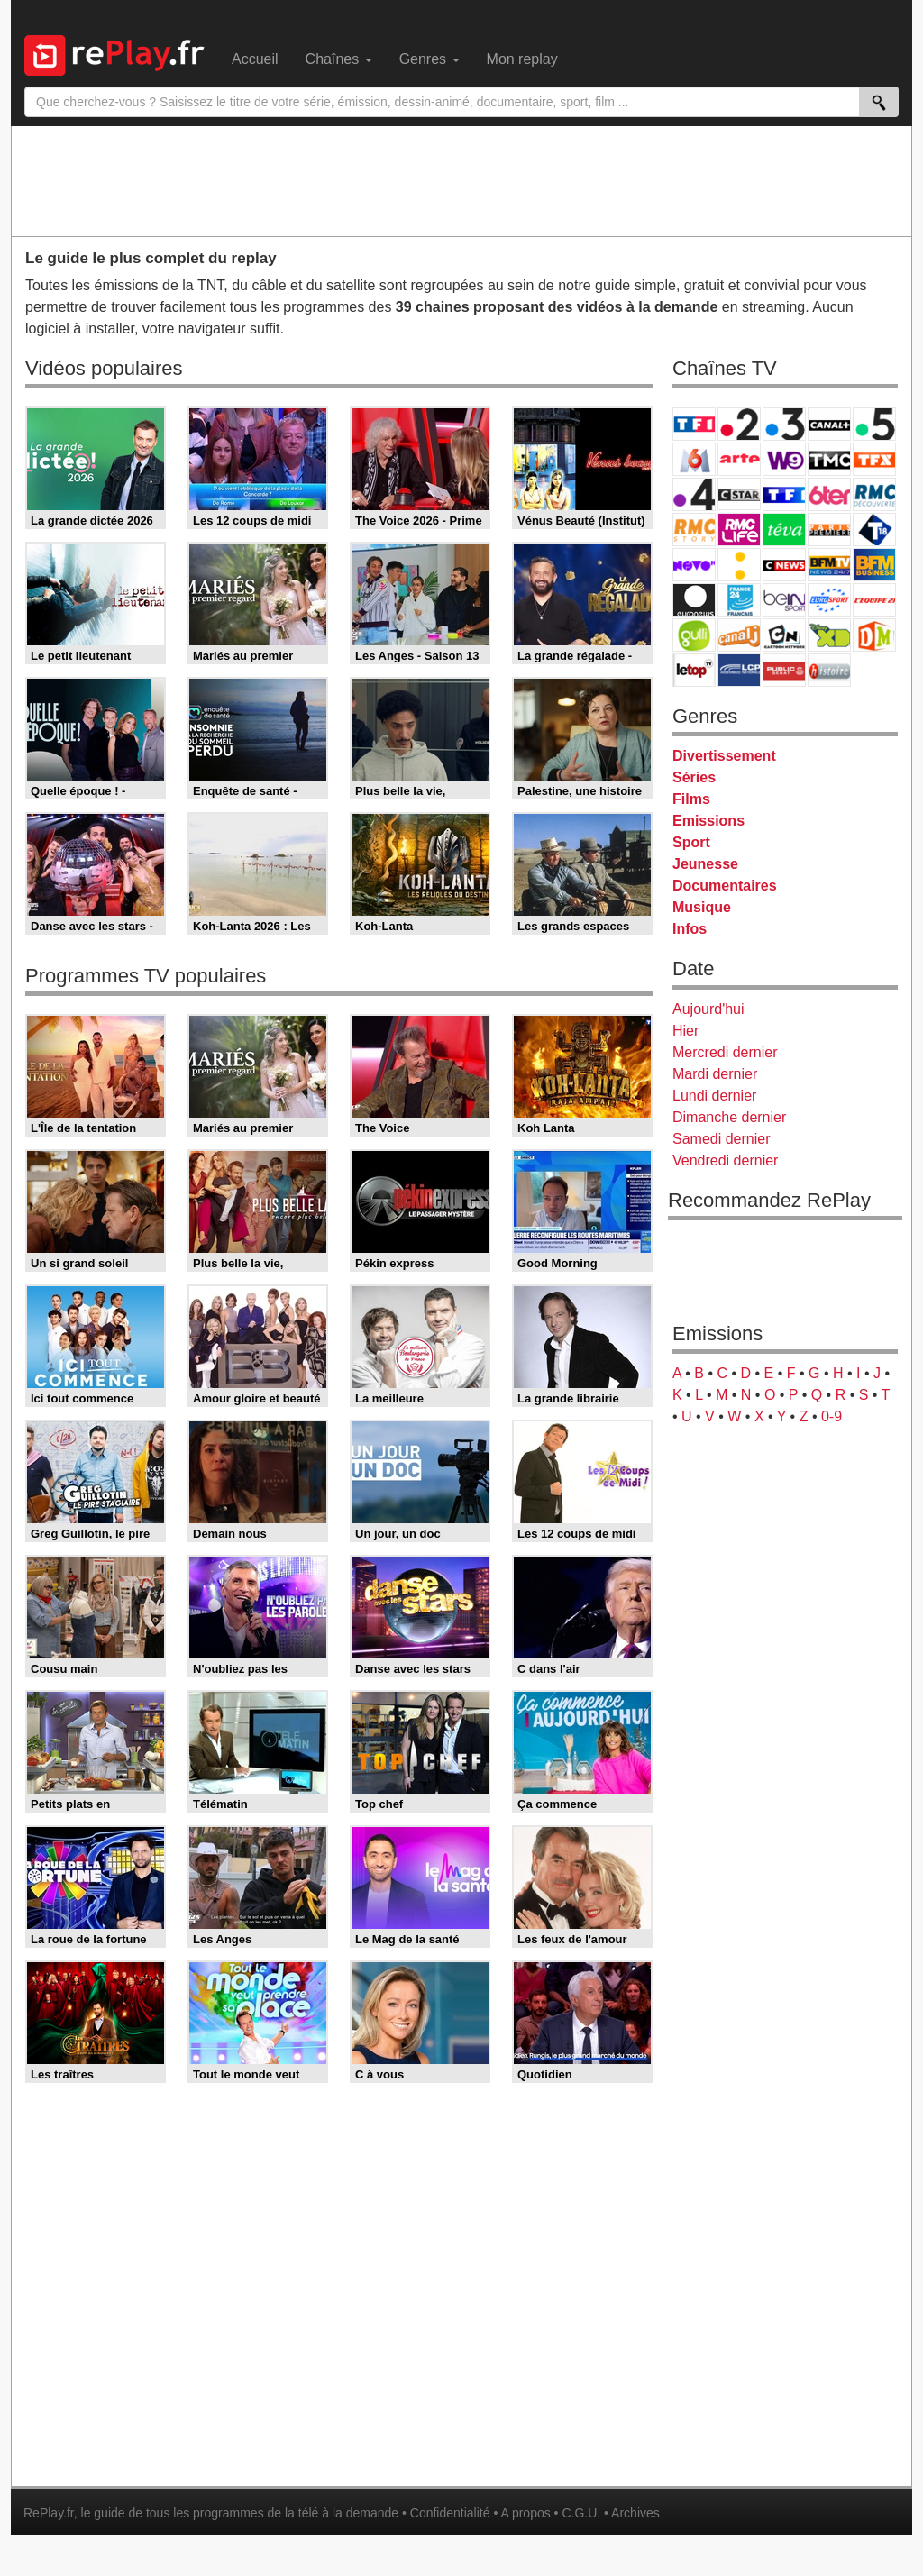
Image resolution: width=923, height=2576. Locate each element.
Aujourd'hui (708, 1009)
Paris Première (829, 529)
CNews (784, 564)
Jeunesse (705, 864)
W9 (784, 459)
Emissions (708, 820)
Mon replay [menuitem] (522, 59)
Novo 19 (694, 564)
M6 (694, 459)
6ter (829, 494)
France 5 (874, 424)
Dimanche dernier (729, 1117)
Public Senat (784, 670)
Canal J (739, 635)
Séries (694, 777)
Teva (784, 529)
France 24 (739, 600)
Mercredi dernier (724, 1052)
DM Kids (874, 635)
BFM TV (829, 564)
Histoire (829, 670)
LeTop (694, 670)
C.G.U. (581, 2513)
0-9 (831, 1416)
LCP (739, 670)
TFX (874, 459)
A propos (525, 2513)
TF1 (694, 424)
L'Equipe (874, 600)
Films (691, 799)
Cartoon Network (784, 635)
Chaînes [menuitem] (339, 59)
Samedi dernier (721, 1138)
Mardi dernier (714, 1074)
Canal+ (829, 424)
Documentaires (724, 885)
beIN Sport (784, 600)
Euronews (694, 600)
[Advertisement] (461, 180)
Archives (635, 2513)
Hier (685, 1030)
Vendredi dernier (725, 1160)
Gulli (694, 635)
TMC (829, 459)
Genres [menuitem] (429, 59)
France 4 (694, 494)
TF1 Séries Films (784, 494)
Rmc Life (739, 529)
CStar (739, 494)
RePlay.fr (48, 2513)
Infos (689, 928)
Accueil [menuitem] (255, 59)
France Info (739, 564)
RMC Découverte (874, 494)
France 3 (784, 424)
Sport (691, 842)
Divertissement (724, 755)
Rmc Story (694, 529)
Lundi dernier (714, 1095)
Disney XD (829, 635)
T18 (874, 529)
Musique (701, 907)
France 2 (739, 424)
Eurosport (829, 600)
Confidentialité (450, 2513)
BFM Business (874, 564)
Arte (739, 459)
